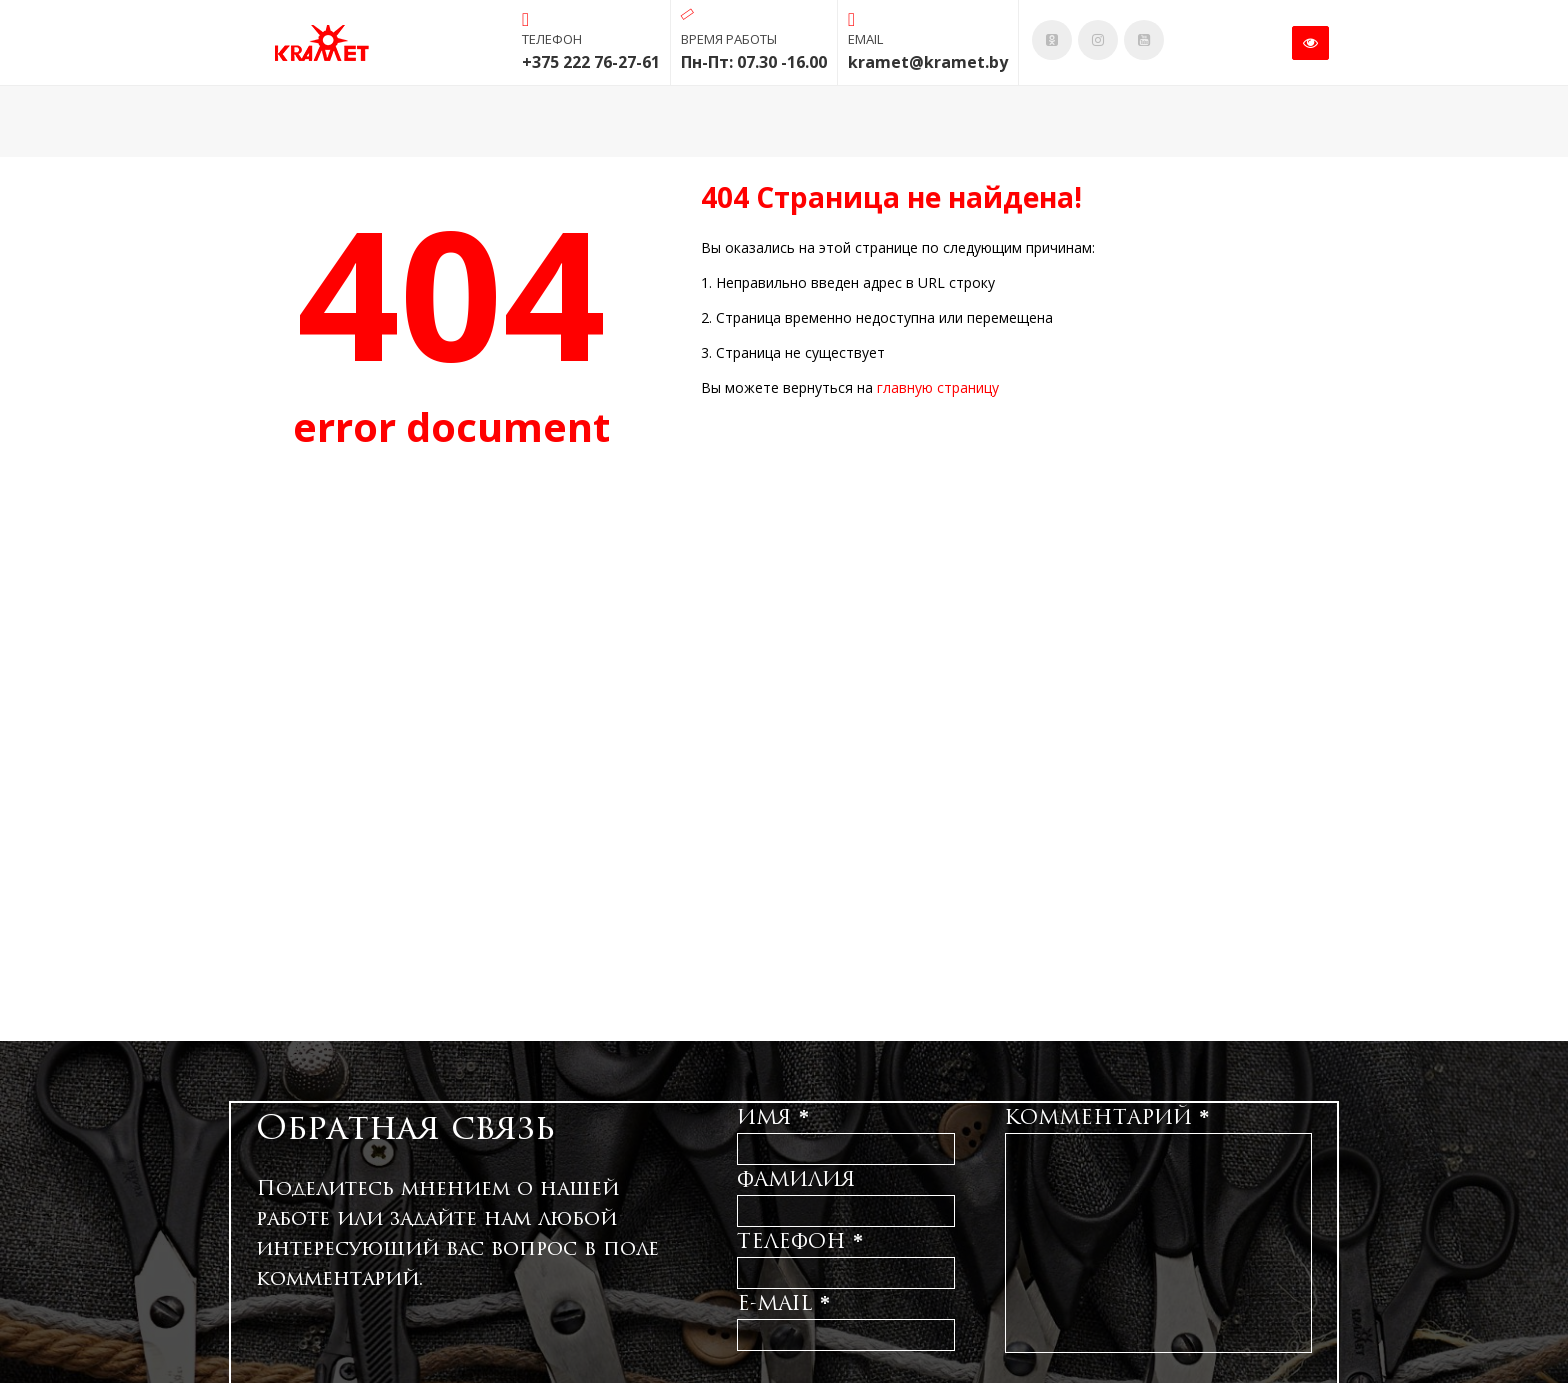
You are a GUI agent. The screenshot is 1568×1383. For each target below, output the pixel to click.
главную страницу (938, 387)
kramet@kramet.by (928, 62)
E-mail (783, 1303)
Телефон (800, 1241)
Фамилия (796, 1179)
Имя (773, 1117)
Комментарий (1107, 1117)
